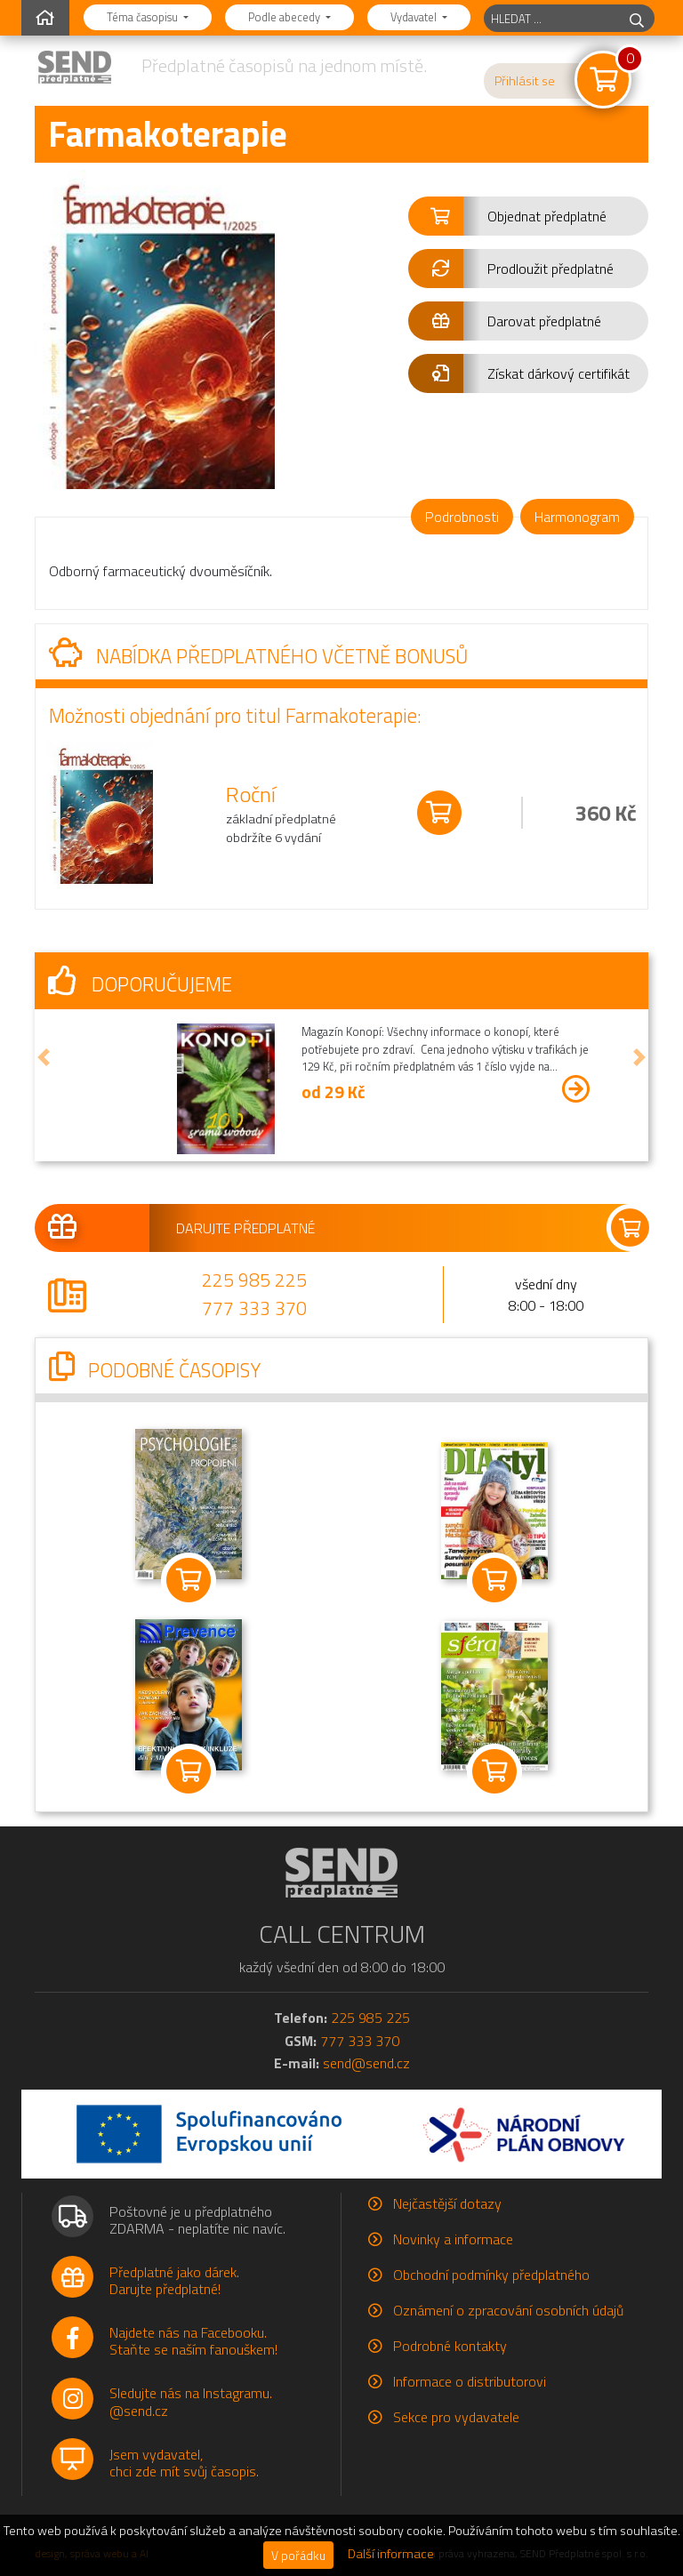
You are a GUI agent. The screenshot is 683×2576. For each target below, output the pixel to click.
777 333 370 (254, 1308)
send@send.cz (366, 2063)
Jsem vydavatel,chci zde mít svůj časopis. (184, 2463)
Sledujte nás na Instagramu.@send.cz (190, 2401)
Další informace (391, 2554)
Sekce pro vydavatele (456, 2417)
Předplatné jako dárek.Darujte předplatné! (174, 2280)
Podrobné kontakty (450, 2345)
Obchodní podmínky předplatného (491, 2274)
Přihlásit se (524, 81)
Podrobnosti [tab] (462, 516)
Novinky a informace (453, 2239)
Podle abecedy (285, 17)
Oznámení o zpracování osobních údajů (508, 2310)
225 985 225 (254, 1279)
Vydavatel (414, 17)
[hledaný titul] (552, 18)
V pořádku (298, 2555)
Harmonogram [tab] (577, 516)
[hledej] (637, 18)
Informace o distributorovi (469, 2381)
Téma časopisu (144, 17)
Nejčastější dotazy (447, 2203)
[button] (528, 216)
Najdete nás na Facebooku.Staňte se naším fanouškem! (193, 2341)
